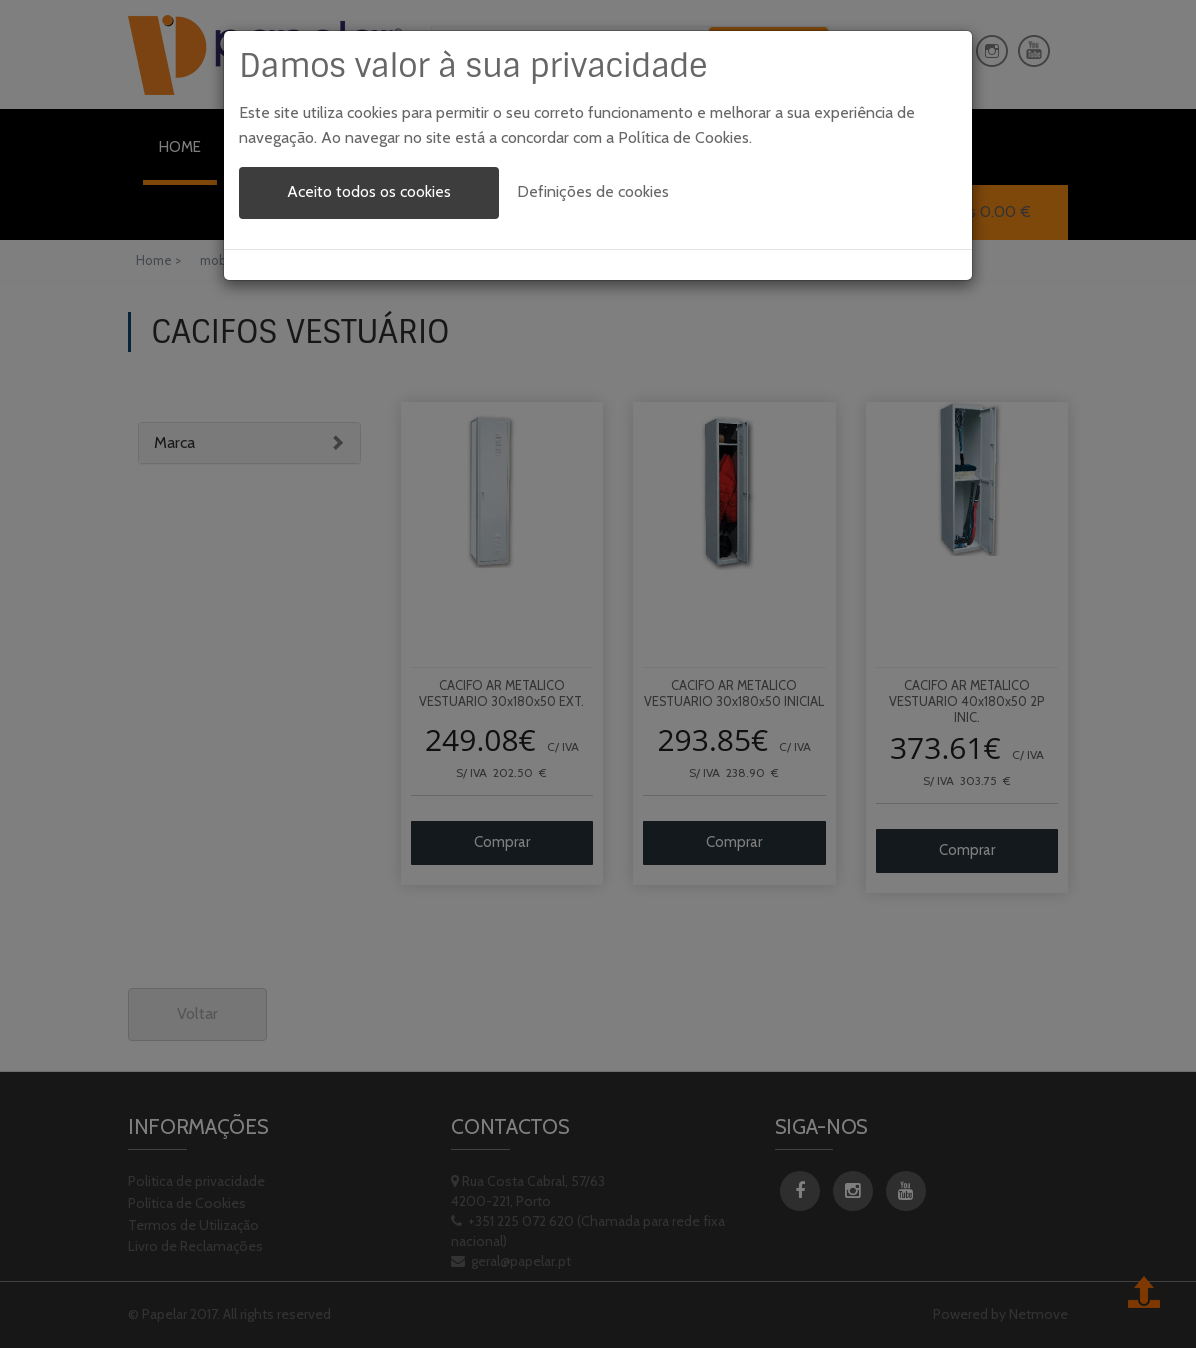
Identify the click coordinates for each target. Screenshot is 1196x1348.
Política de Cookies (683, 137)
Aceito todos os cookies (369, 191)
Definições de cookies (593, 191)
